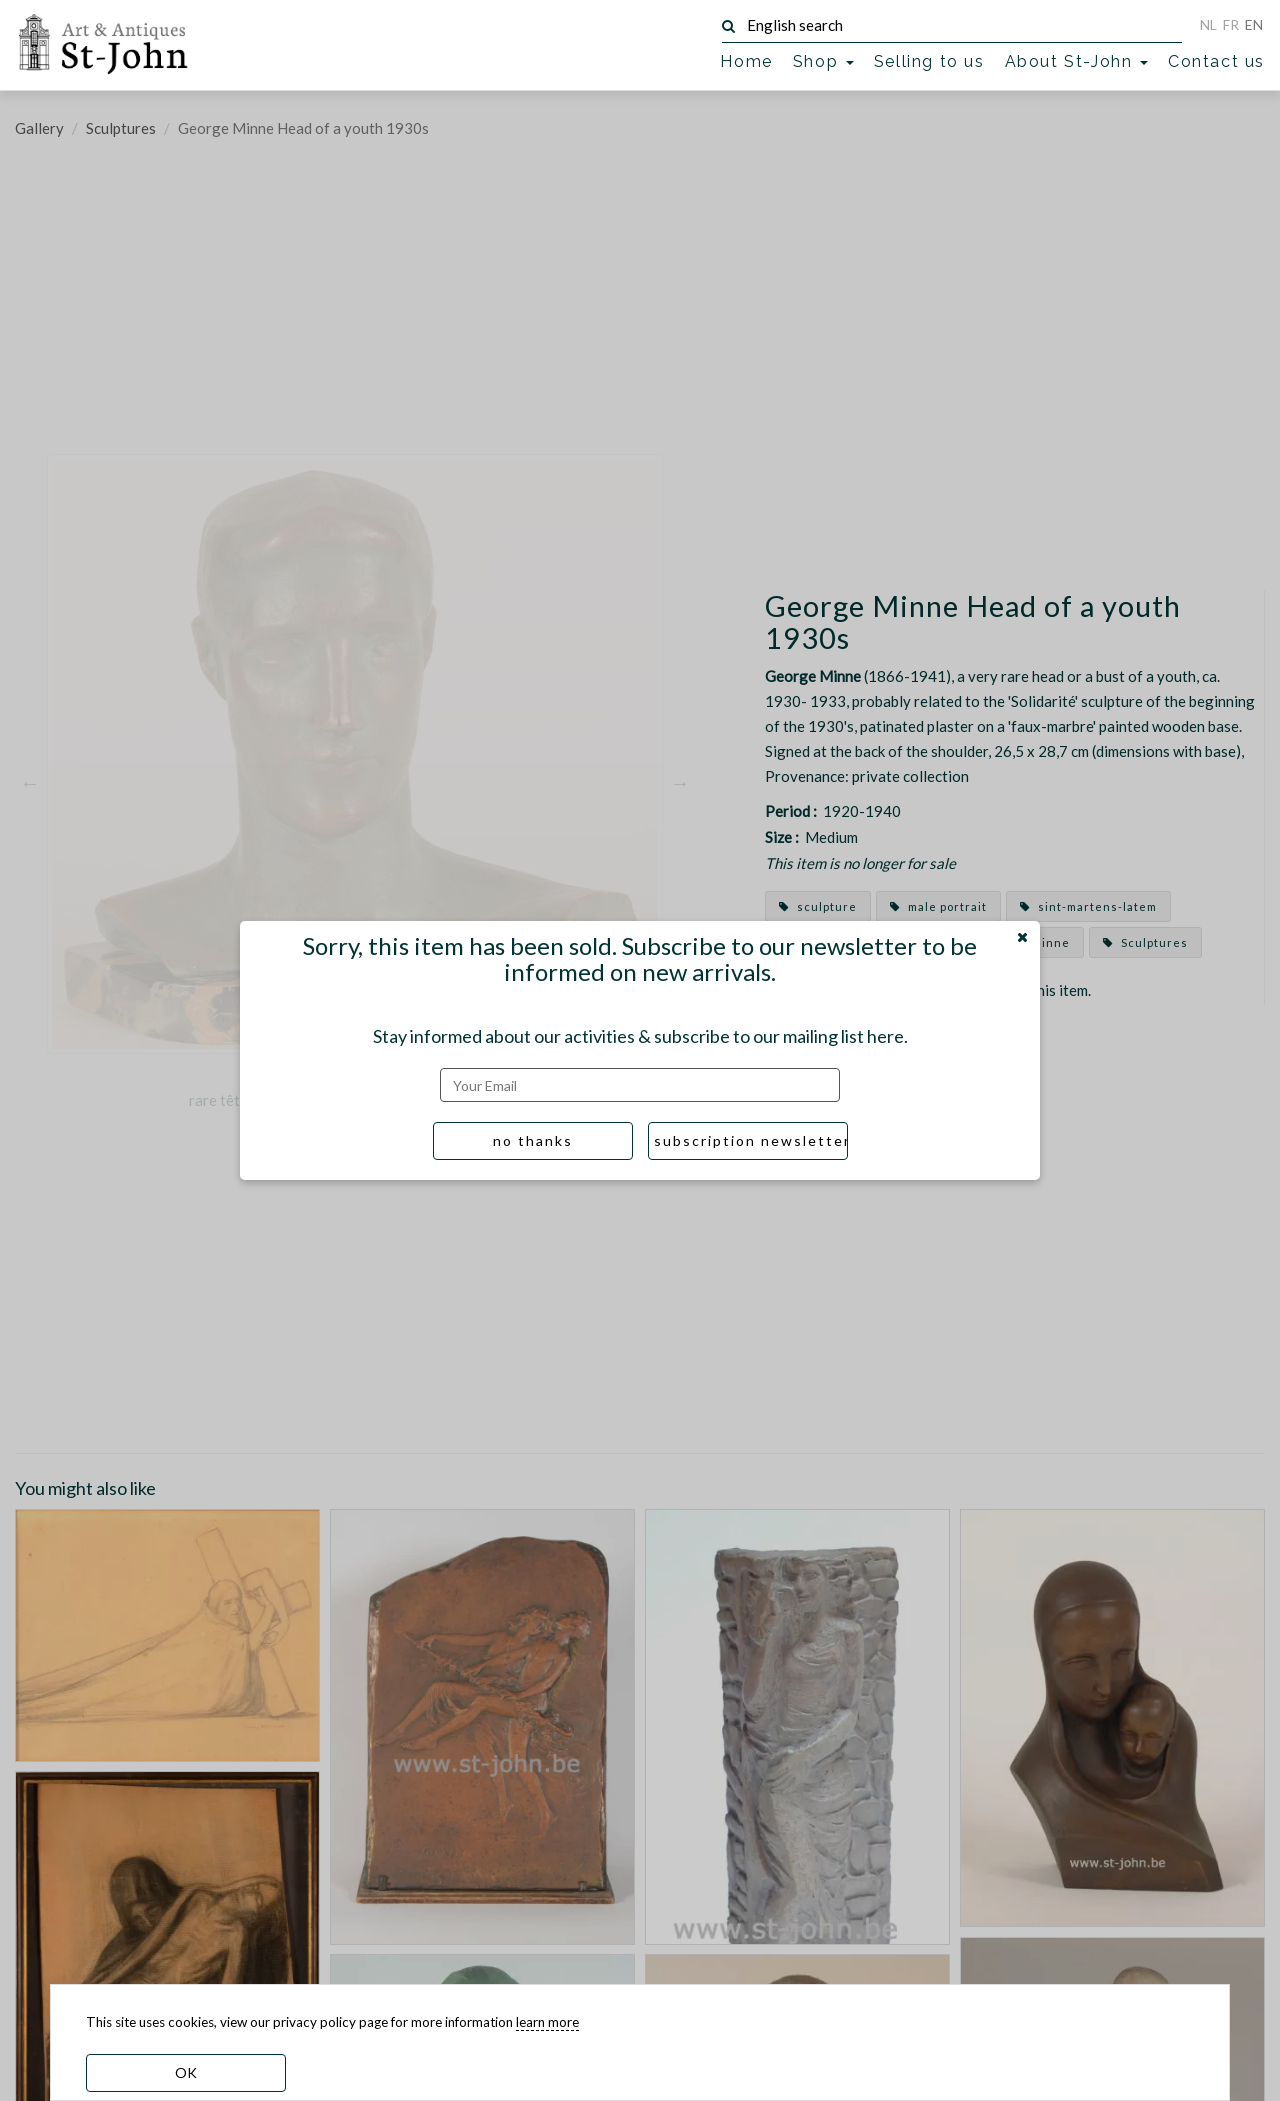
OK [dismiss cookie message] (186, 2072)
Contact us (1216, 61)
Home (746, 61)
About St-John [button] (1076, 61)
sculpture (818, 906)
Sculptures (121, 128)
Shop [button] (823, 61)
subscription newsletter (751, 1140)
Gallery (39, 128)
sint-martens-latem (1088, 906)
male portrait (938, 906)
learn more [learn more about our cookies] (547, 2022)
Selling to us (929, 61)
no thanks (533, 1140)
